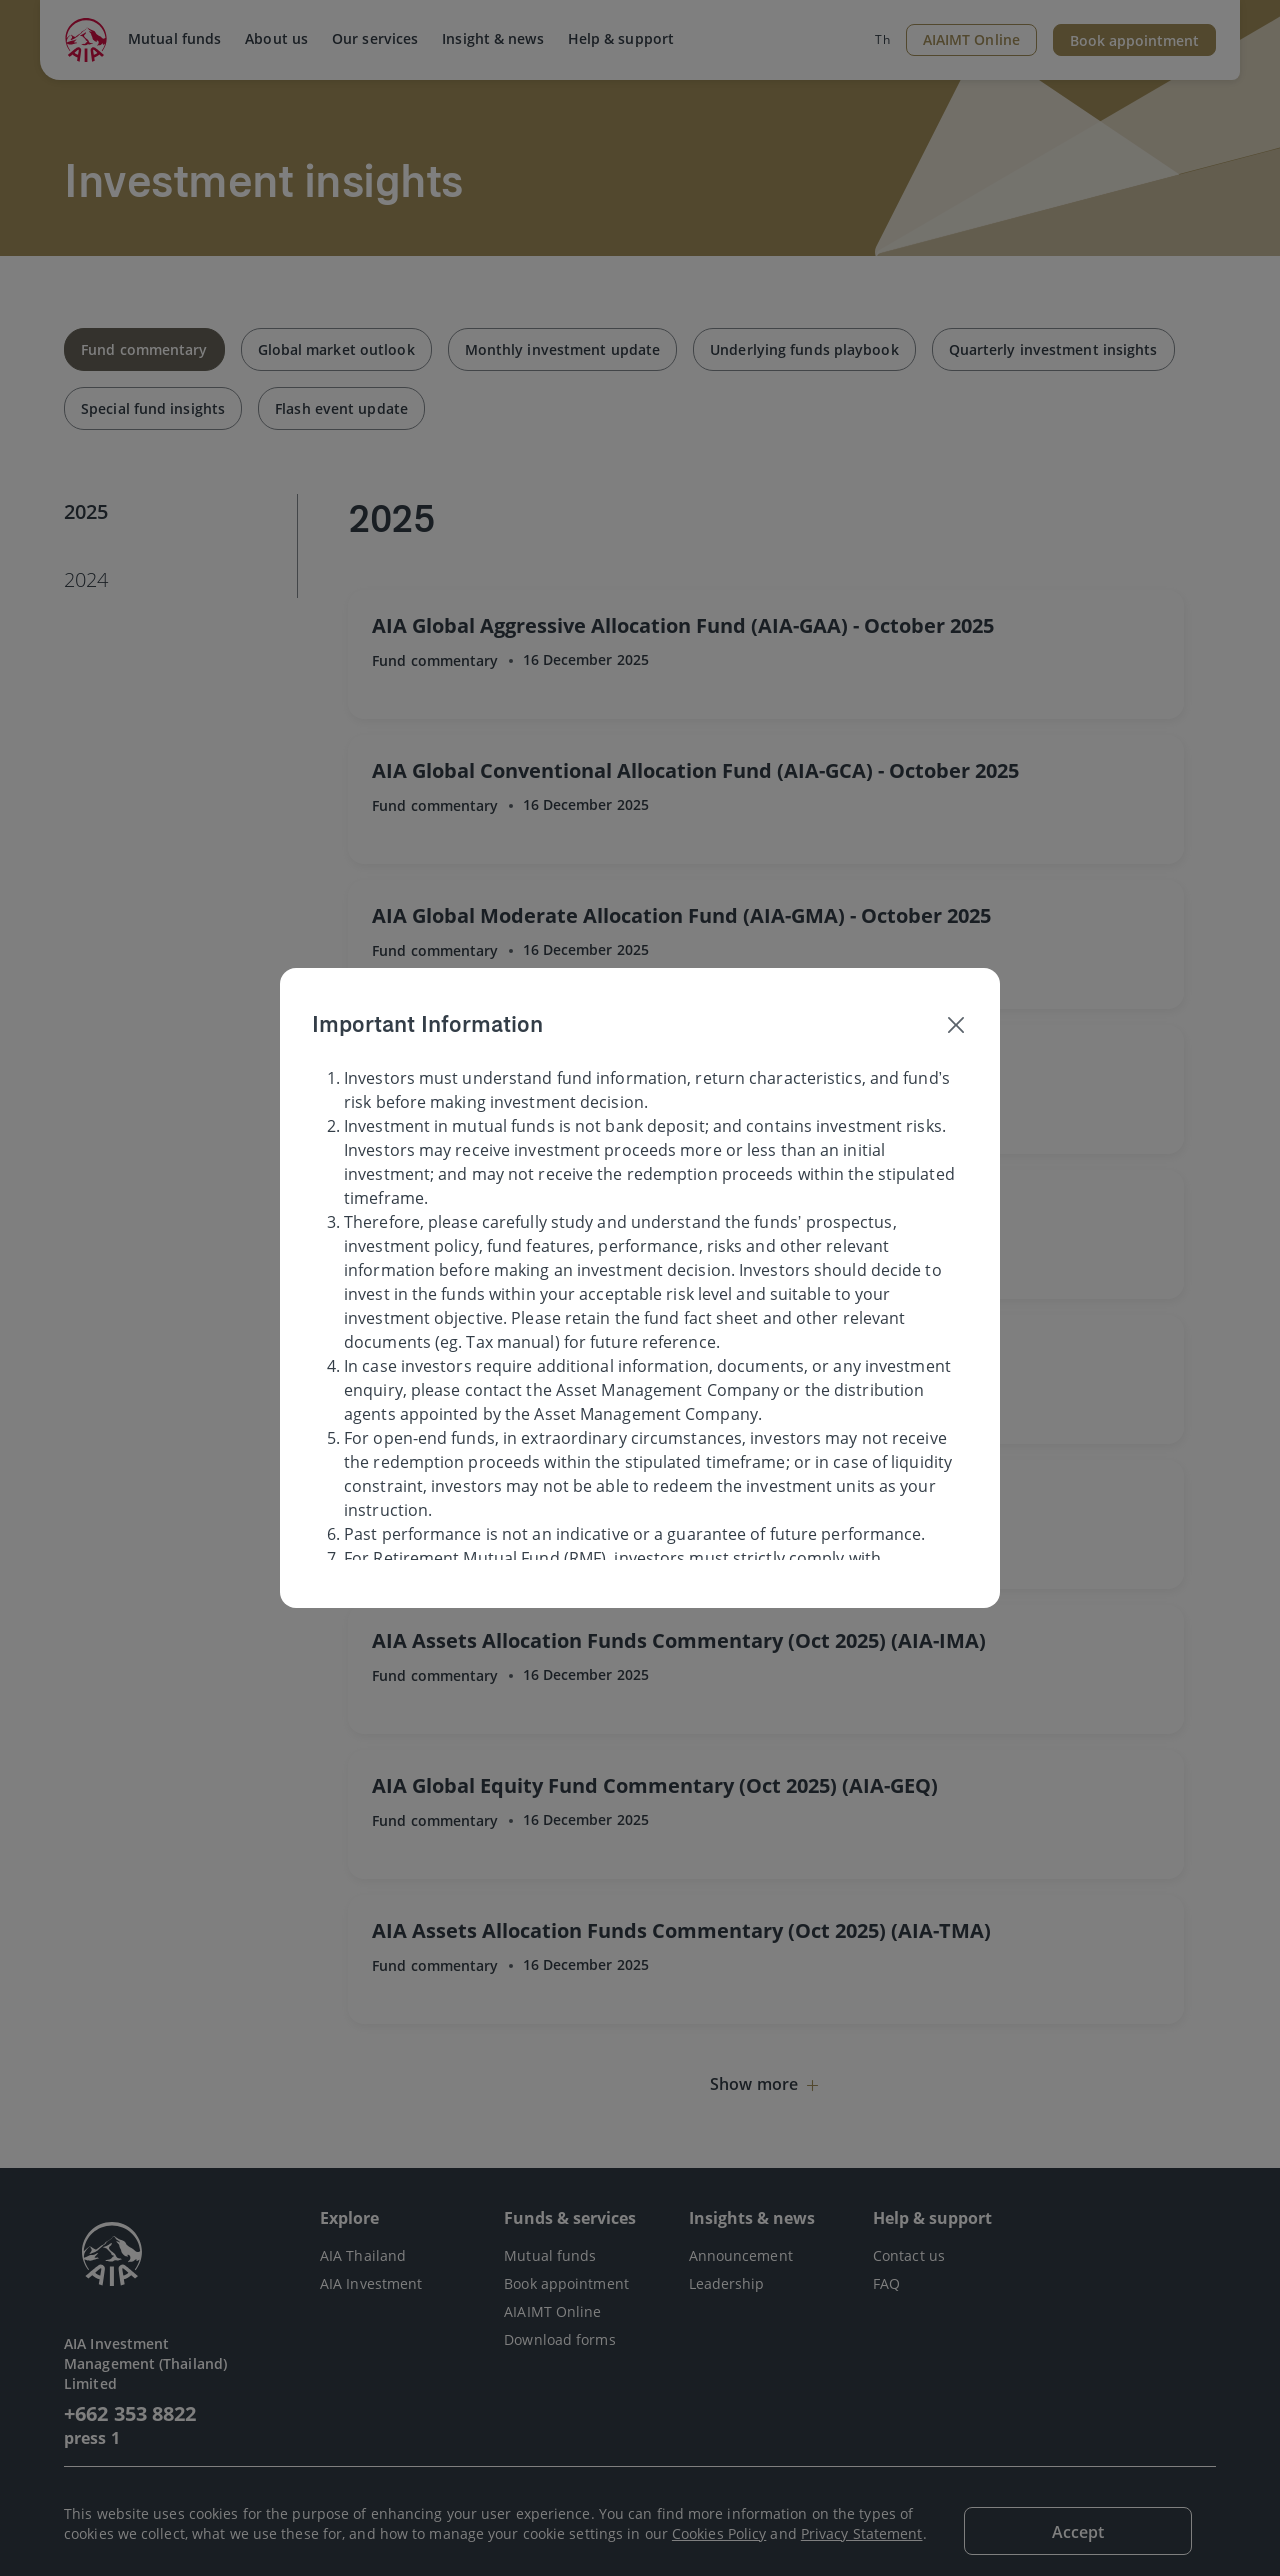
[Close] (956, 1024)
